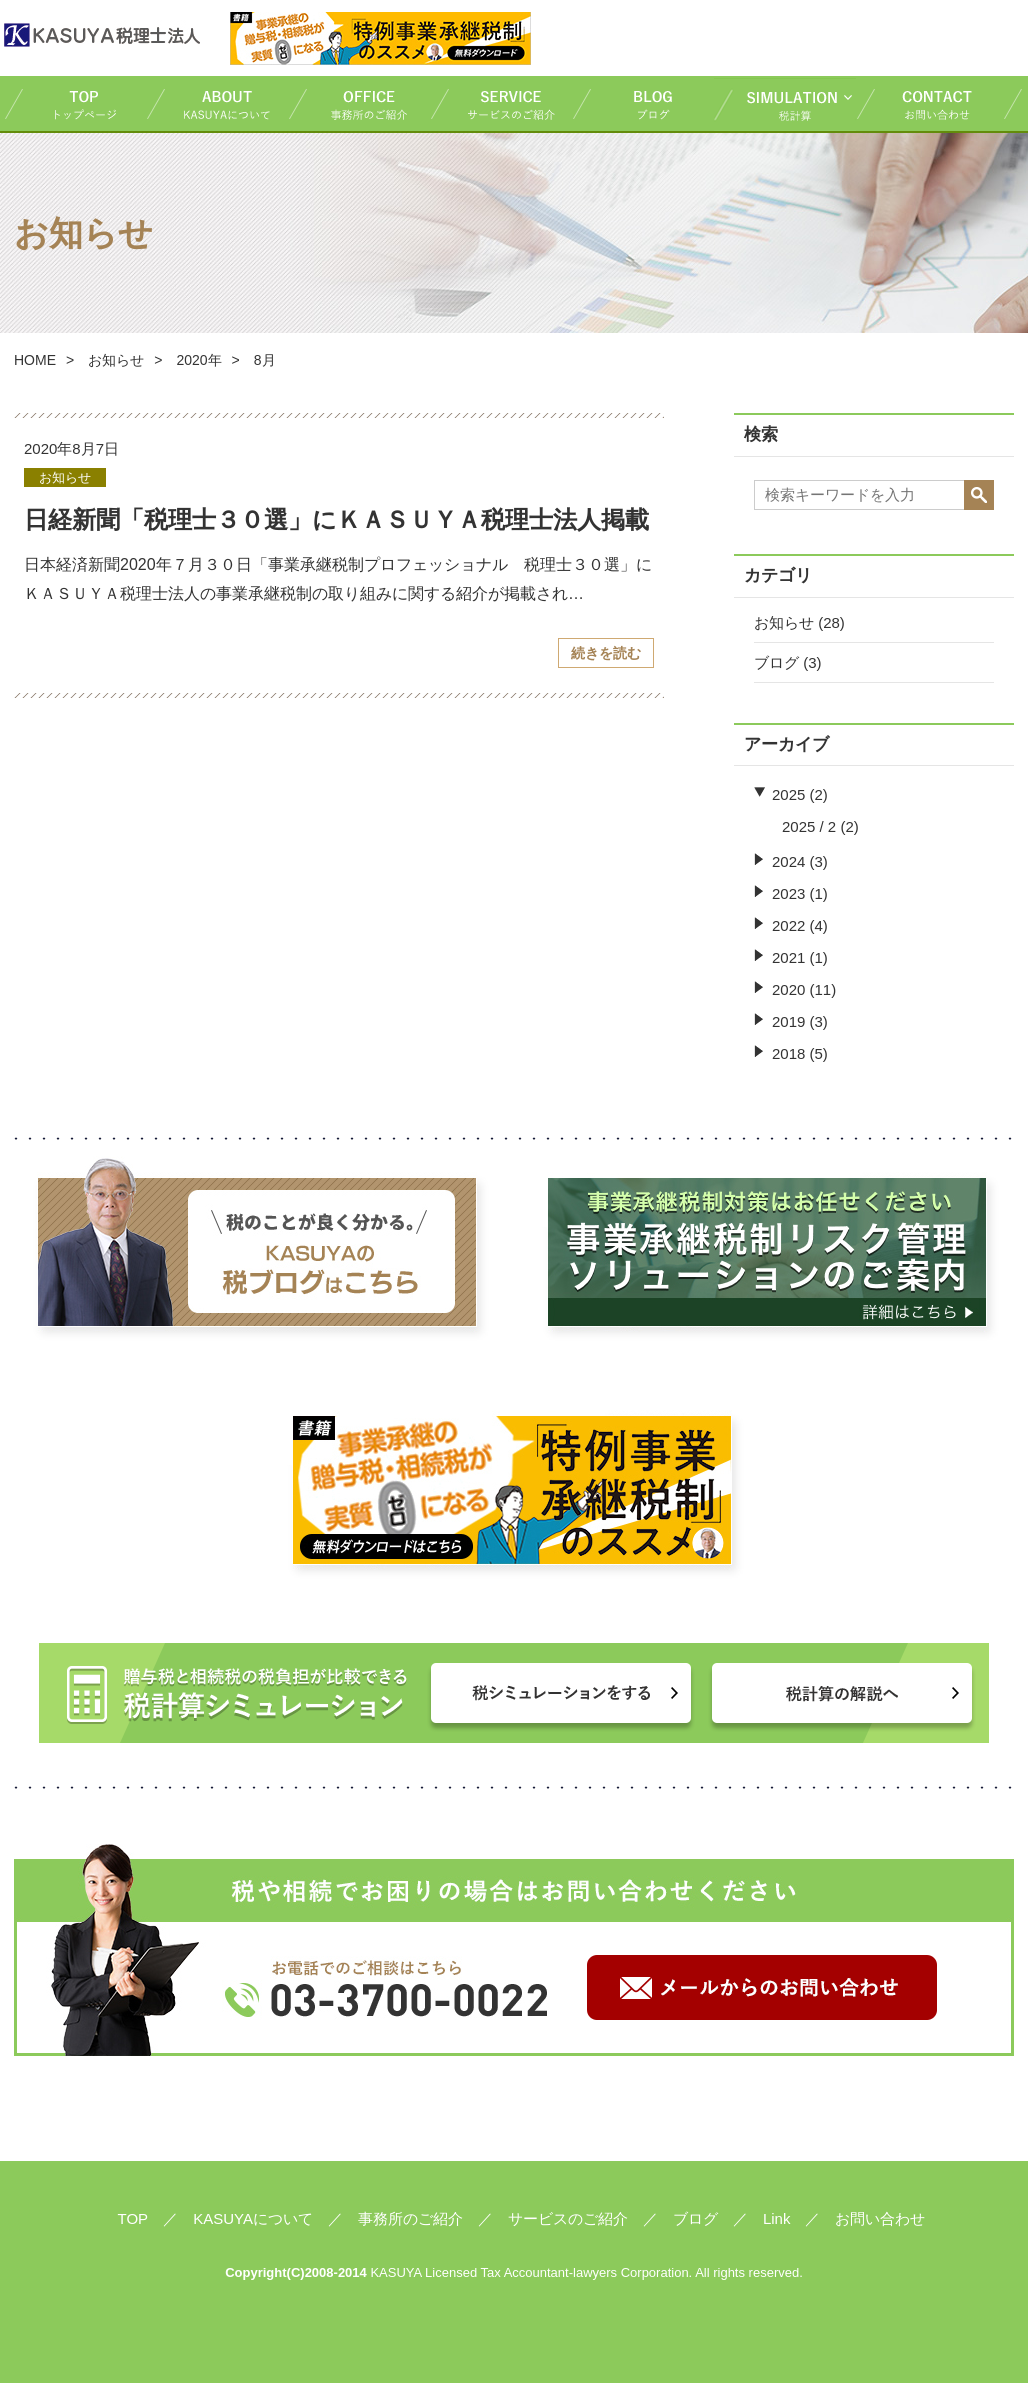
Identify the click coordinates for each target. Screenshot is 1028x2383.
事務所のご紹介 (359, 103)
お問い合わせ (940, 103)
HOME (35, 360)
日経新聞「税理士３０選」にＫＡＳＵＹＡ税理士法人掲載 (336, 519)
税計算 (785, 103)
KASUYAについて (217, 103)
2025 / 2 (809, 826)
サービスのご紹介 (501, 103)
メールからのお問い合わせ (762, 1987)
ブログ (643, 103)
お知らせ (116, 360)
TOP (75, 103)
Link (777, 2218)
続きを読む (606, 653)
